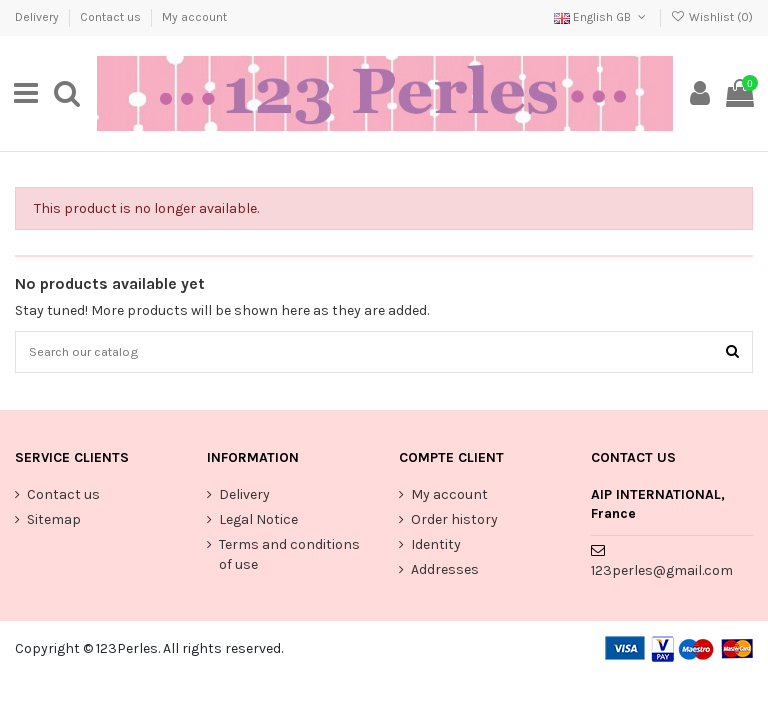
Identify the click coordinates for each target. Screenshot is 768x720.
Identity (436, 547)
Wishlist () (712, 17)
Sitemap (54, 522)
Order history (454, 522)
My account (194, 17)
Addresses (445, 572)
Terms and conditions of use (289, 557)
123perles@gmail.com (662, 574)
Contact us (112, 17)
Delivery (38, 17)
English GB (601, 17)
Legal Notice (258, 522)
